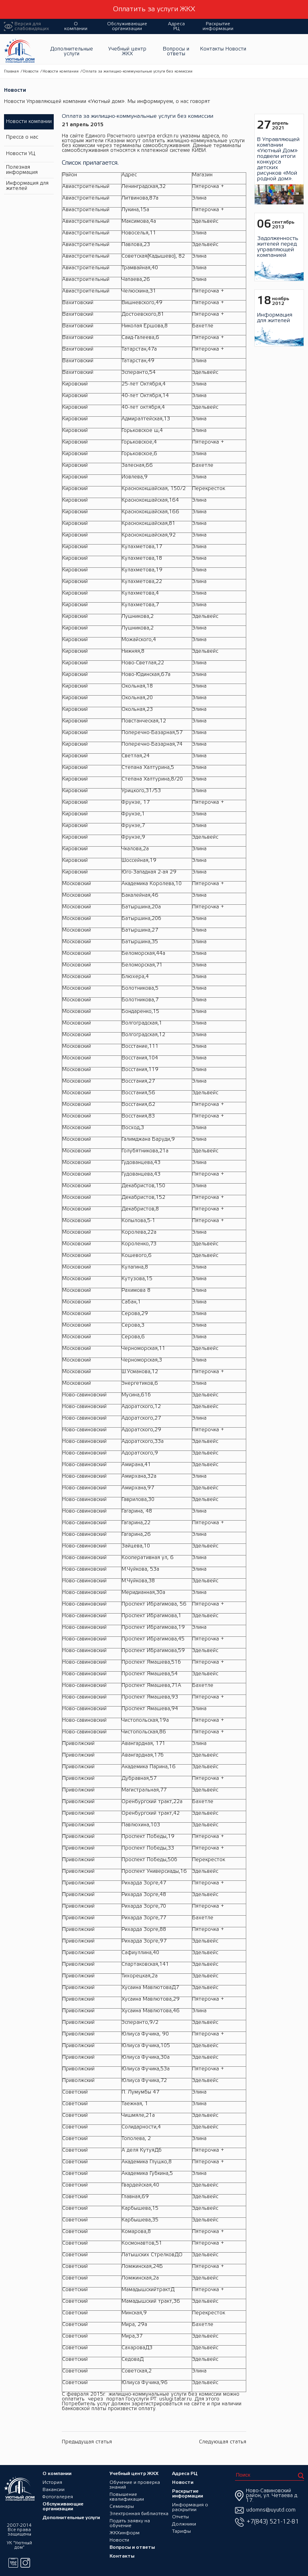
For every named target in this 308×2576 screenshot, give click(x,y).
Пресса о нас (22, 137)
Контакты (212, 49)
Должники (184, 2524)
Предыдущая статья (87, 2442)
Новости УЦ (20, 153)
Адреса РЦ (176, 26)
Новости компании (61, 71)
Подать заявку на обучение (129, 2523)
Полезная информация (21, 169)
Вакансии (54, 2489)
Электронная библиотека (138, 2513)
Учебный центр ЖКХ (127, 51)
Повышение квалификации (126, 2496)
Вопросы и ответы (176, 51)
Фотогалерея (58, 2496)
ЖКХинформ (124, 2532)
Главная (11, 71)
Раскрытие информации (218, 26)
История (52, 2482)
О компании (75, 26)
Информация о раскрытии (190, 2506)
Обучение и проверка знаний (134, 2484)
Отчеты (180, 2516)
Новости (235, 49)
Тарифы (181, 2531)
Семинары (121, 2506)
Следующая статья (222, 2442)
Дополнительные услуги (71, 51)
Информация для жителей (27, 185)
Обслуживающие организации (127, 26)
